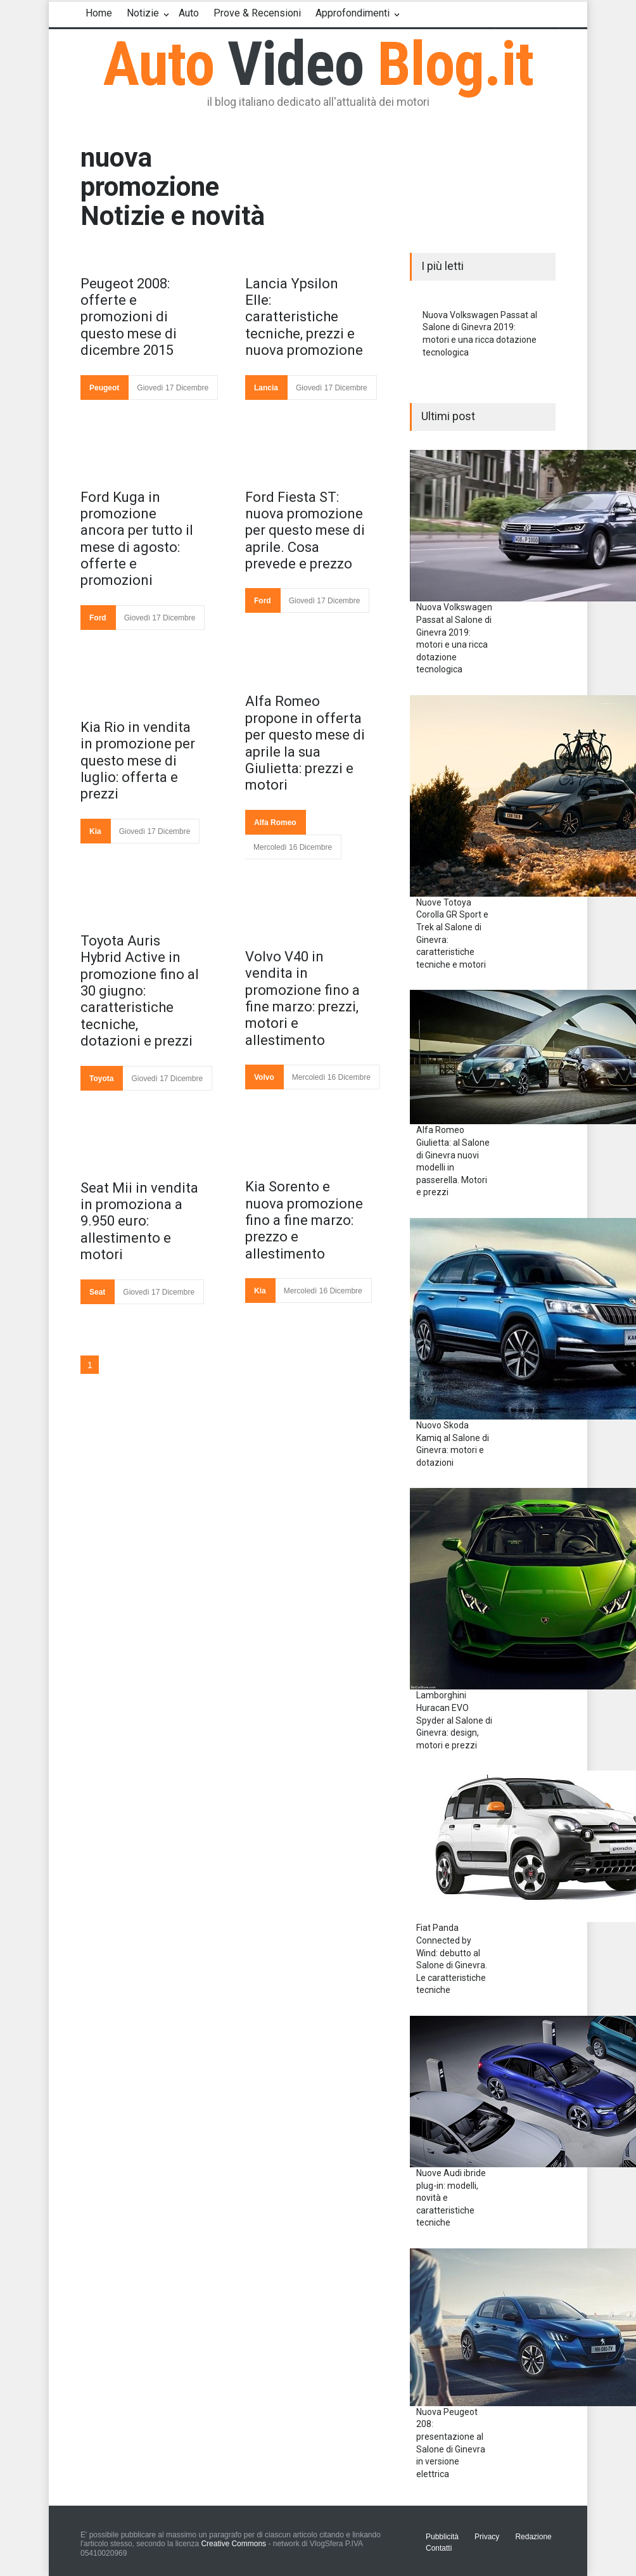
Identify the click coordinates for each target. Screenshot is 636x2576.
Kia (95, 831)
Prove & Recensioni (257, 13)
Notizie (143, 13)
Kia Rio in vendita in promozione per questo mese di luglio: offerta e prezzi (137, 760)
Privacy (486, 2536)
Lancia (266, 387)
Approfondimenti (352, 13)
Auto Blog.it (318, 64)
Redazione (533, 2536)
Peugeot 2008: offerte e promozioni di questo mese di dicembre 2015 (128, 317)
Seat (97, 1292)
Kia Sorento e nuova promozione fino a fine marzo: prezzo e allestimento (304, 1220)
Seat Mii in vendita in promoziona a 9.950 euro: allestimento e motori (139, 1221)
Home (99, 13)
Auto (189, 13)
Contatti (439, 2548)
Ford (97, 617)
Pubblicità (442, 2536)
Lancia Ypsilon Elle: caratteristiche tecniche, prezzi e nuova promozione (304, 317)
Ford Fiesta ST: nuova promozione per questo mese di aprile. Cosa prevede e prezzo (305, 530)
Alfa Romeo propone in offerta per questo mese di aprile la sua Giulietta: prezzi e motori (305, 743)
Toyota (101, 1078)
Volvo (264, 1077)
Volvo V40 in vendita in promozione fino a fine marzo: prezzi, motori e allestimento (302, 998)
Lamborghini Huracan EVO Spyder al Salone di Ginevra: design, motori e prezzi (454, 1720)
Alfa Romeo (275, 822)
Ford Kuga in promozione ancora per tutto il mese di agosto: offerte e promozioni (136, 539)
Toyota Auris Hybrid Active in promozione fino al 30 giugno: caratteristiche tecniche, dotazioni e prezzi (139, 991)
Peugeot (104, 387)
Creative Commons (233, 2543)
